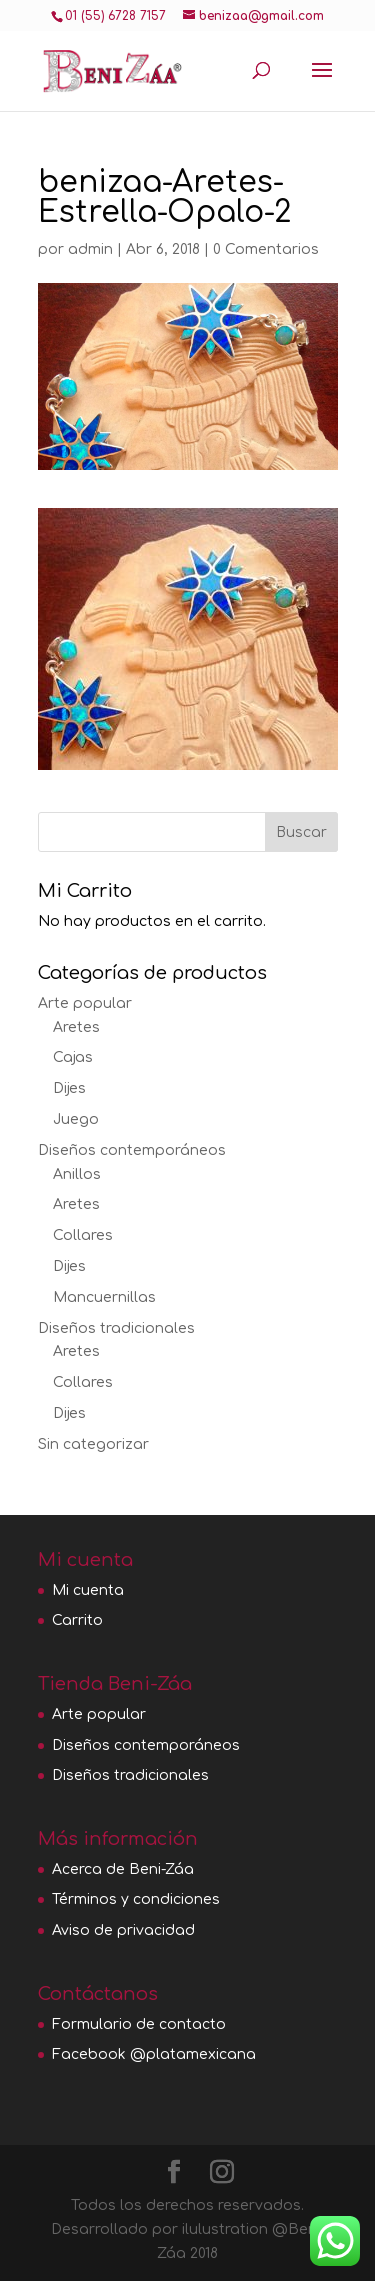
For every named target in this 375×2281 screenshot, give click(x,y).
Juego (76, 1119)
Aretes (76, 1027)
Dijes (69, 1088)
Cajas (73, 1057)
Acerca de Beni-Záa (123, 1869)
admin (90, 249)
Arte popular (85, 1003)
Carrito (77, 1620)
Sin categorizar (93, 1444)
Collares (83, 1235)
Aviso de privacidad (123, 1930)
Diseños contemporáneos (132, 1150)
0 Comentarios (266, 249)
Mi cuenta (88, 1590)
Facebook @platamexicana (154, 2054)
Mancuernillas (104, 1297)
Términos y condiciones (136, 1899)
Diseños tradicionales (116, 1328)
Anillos (77, 1174)
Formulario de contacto (139, 2024)
